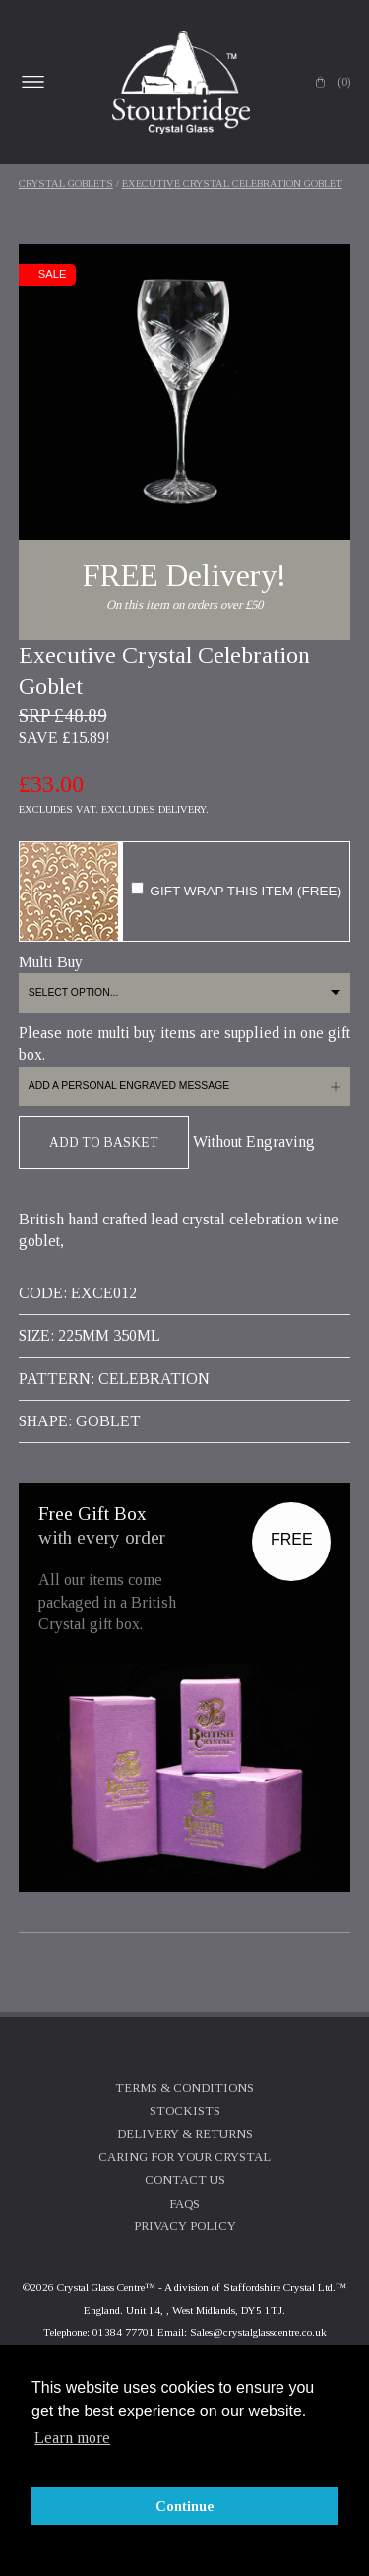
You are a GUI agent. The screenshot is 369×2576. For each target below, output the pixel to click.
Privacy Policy (185, 2226)
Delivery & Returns (185, 2134)
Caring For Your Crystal (184, 2157)
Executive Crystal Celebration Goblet (232, 183)
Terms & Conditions (184, 2088)
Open (33, 82)
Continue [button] (185, 2506)
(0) (344, 82)
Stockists (185, 2111)
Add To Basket (103, 1142)
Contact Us (185, 2180)
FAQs (184, 2204)
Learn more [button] (72, 2437)
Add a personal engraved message (129, 1085)
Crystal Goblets (66, 183)
